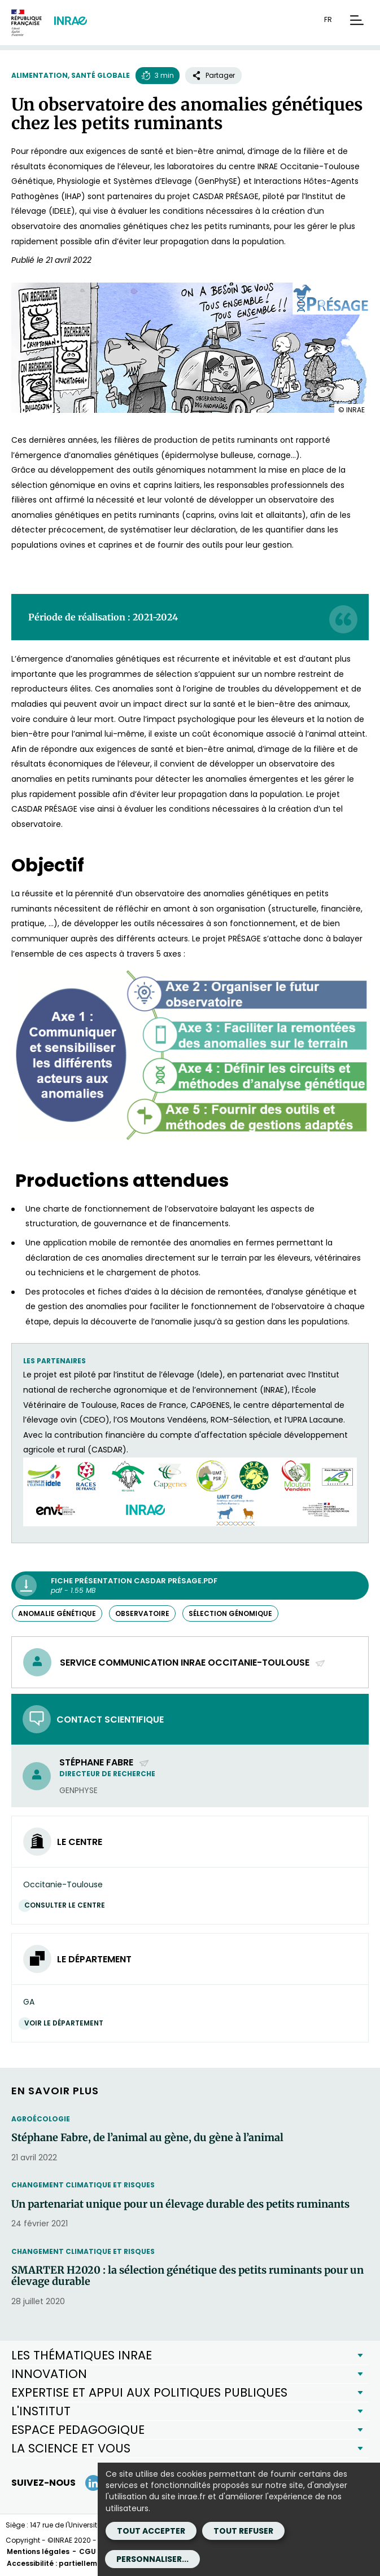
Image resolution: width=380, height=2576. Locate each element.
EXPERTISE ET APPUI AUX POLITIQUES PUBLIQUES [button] (149, 2392)
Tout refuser (243, 2531)
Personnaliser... (152, 2559)
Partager (213, 75)
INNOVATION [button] (49, 2374)
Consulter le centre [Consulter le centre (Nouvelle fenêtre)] (67, 1905)
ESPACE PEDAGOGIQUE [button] (78, 2429)
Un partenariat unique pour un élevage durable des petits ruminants (180, 2204)
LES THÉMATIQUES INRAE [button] (81, 2355)
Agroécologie (40, 2119)
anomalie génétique (57, 1613)
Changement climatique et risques (83, 2185)
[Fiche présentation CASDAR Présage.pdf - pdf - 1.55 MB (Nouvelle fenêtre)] (190, 1585)
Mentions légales (38, 2551)
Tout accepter (151, 2531)
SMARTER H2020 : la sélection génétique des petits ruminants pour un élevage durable (187, 2276)
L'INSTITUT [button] (41, 2411)
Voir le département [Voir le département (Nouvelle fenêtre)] (66, 2023)
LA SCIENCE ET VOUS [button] (70, 2448)
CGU (87, 2551)
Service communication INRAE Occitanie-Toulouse (193, 1662)
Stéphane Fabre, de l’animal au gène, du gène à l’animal (147, 2137)
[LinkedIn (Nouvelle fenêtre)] (93, 2483)
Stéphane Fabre (104, 1762)
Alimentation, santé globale (70, 75)
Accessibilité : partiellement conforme (77, 2563)
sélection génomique (230, 1613)
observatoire (142, 1613)
